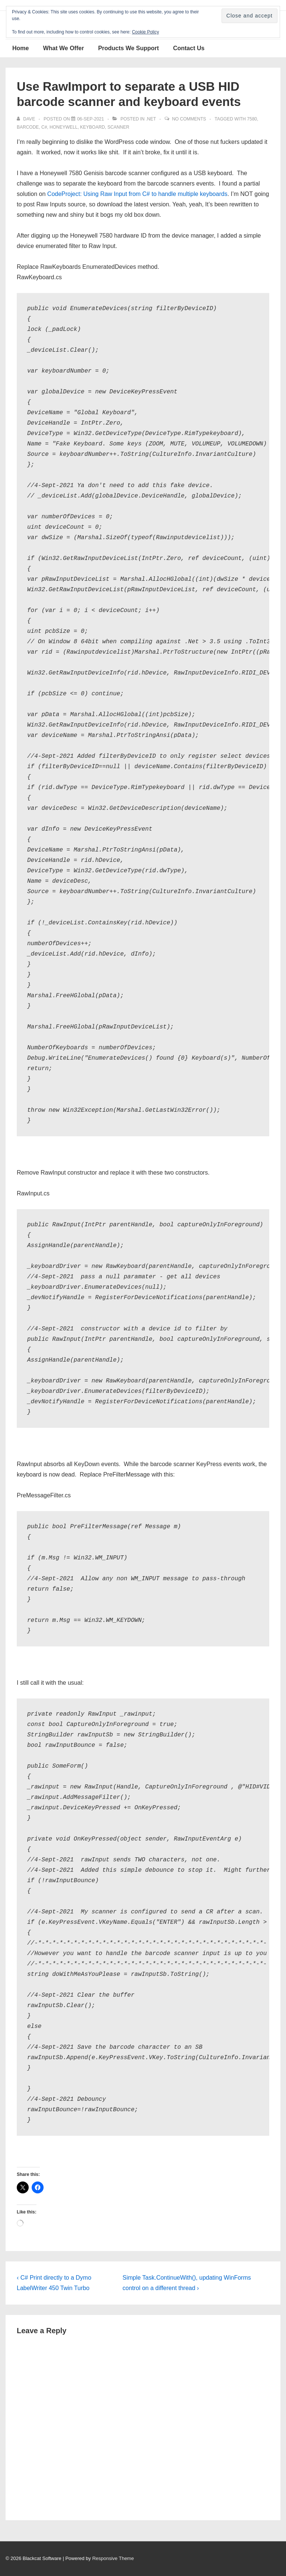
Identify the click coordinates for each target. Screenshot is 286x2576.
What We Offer (63, 48)
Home (20, 48)
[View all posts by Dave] (26, 119)
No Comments (189, 119)
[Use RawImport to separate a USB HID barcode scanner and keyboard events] (90, 119)
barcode (28, 127)
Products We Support (128, 48)
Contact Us (188, 48)
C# (44, 127)
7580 (252, 119)
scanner (118, 127)
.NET (151, 119)
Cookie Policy (145, 32)
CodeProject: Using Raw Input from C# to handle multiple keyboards (137, 194)
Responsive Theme (113, 2558)
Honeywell (63, 127)
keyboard (92, 127)
